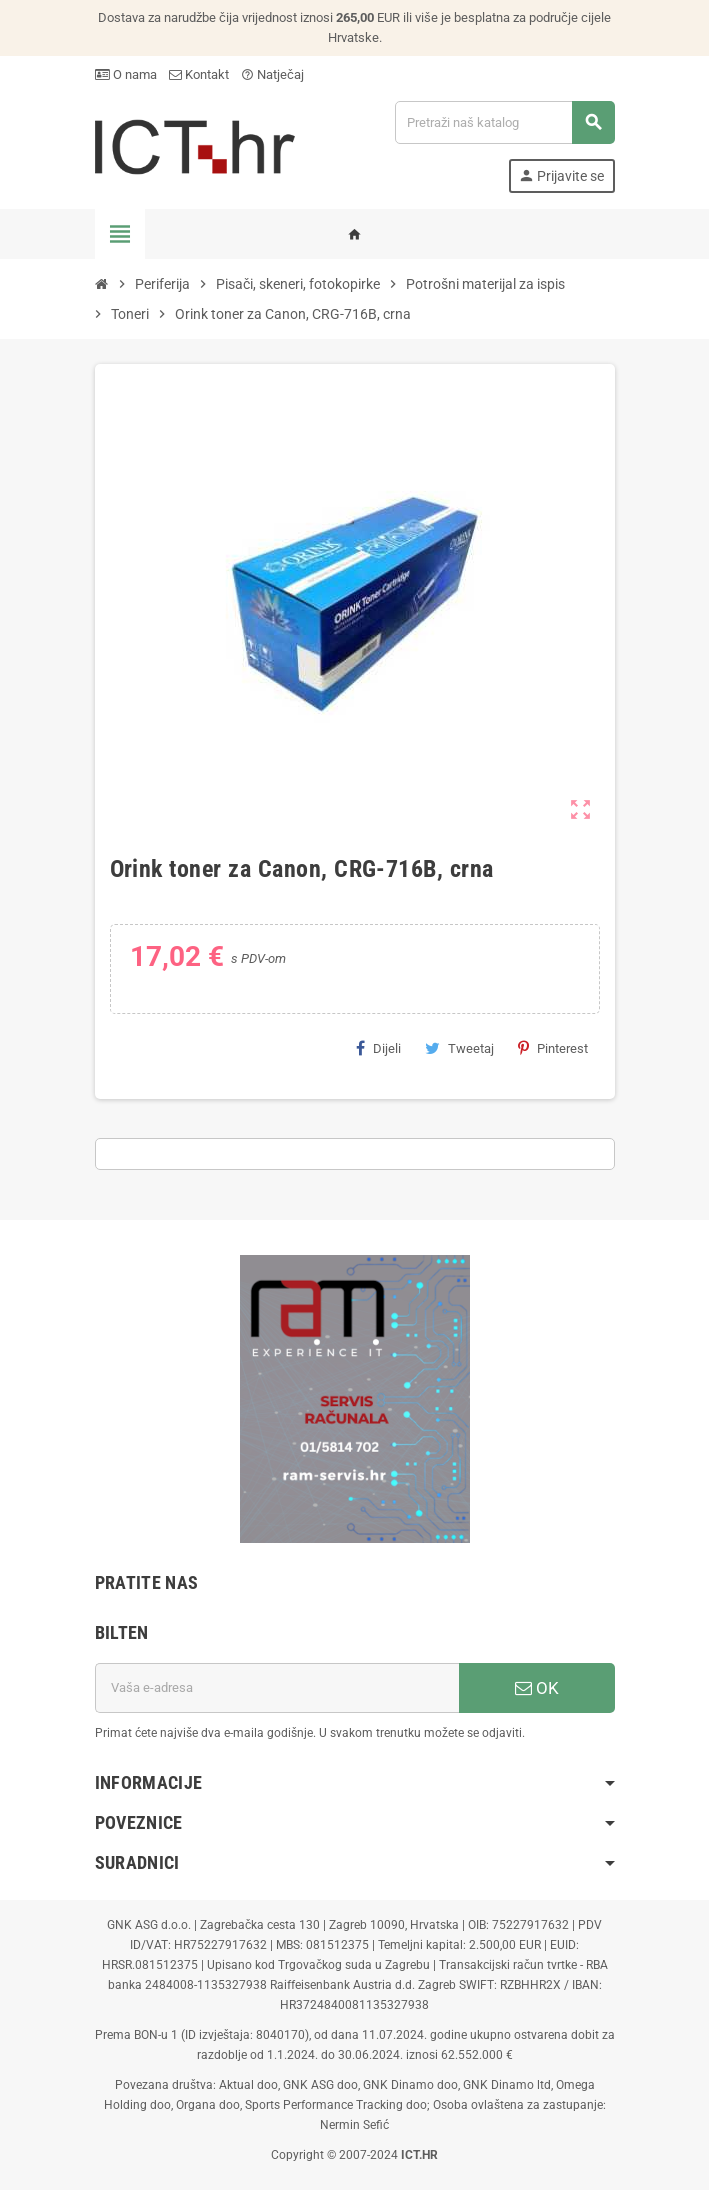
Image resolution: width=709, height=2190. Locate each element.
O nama (126, 74)
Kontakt (199, 74)
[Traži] (504, 122)
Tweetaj (459, 1048)
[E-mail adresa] (277, 1688)
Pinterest (553, 1048)
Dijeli (378, 1048)
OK (537, 1688)
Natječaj (272, 74)
